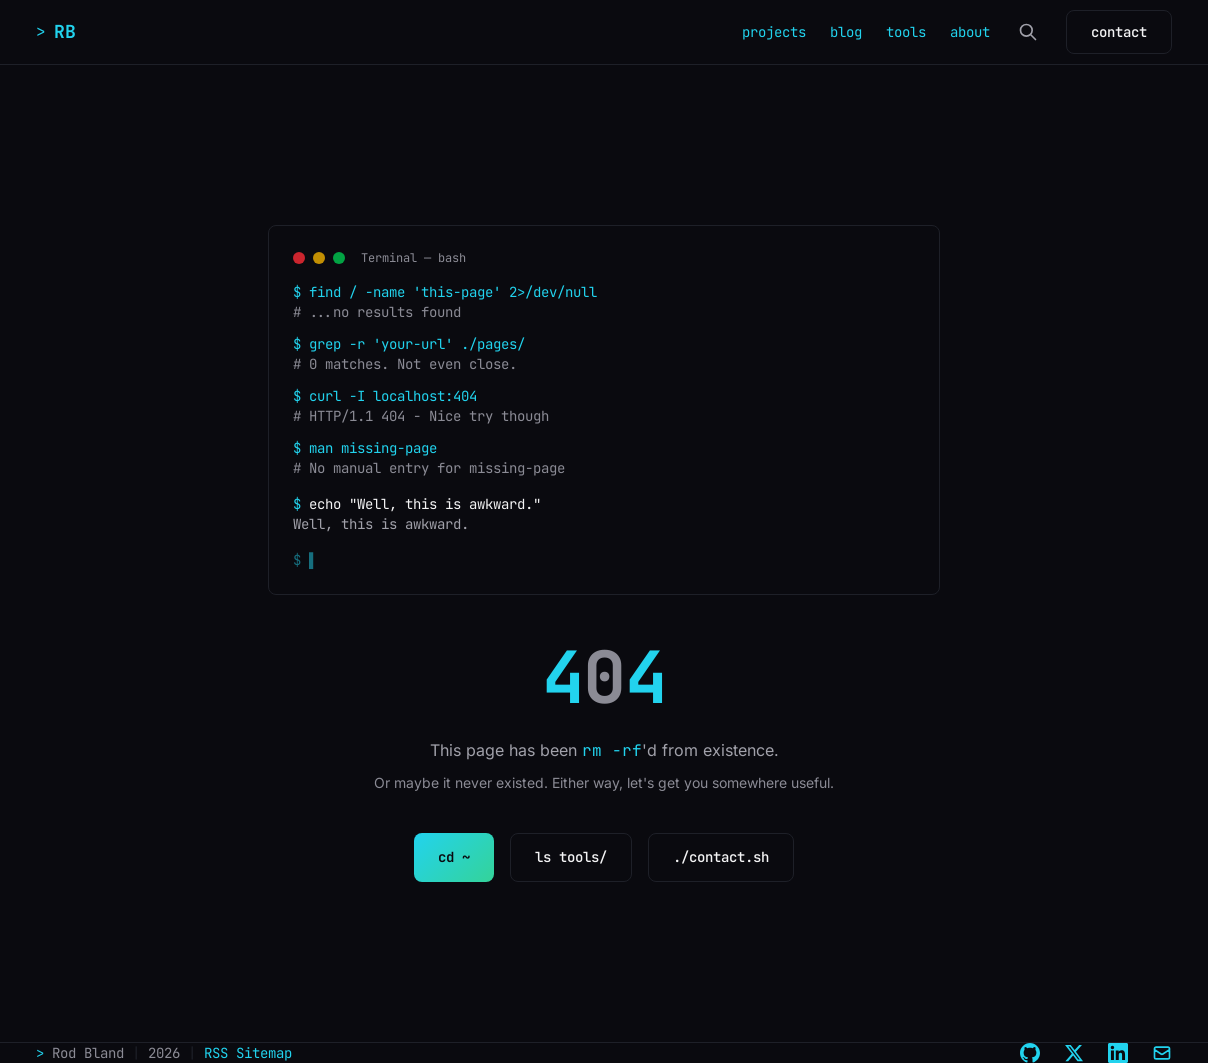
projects (774, 32)
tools (906, 32)
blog (846, 32)
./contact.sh (721, 857)
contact (1119, 32)
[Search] (1028, 32)
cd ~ (454, 857)
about (970, 32)
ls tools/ (571, 857)
